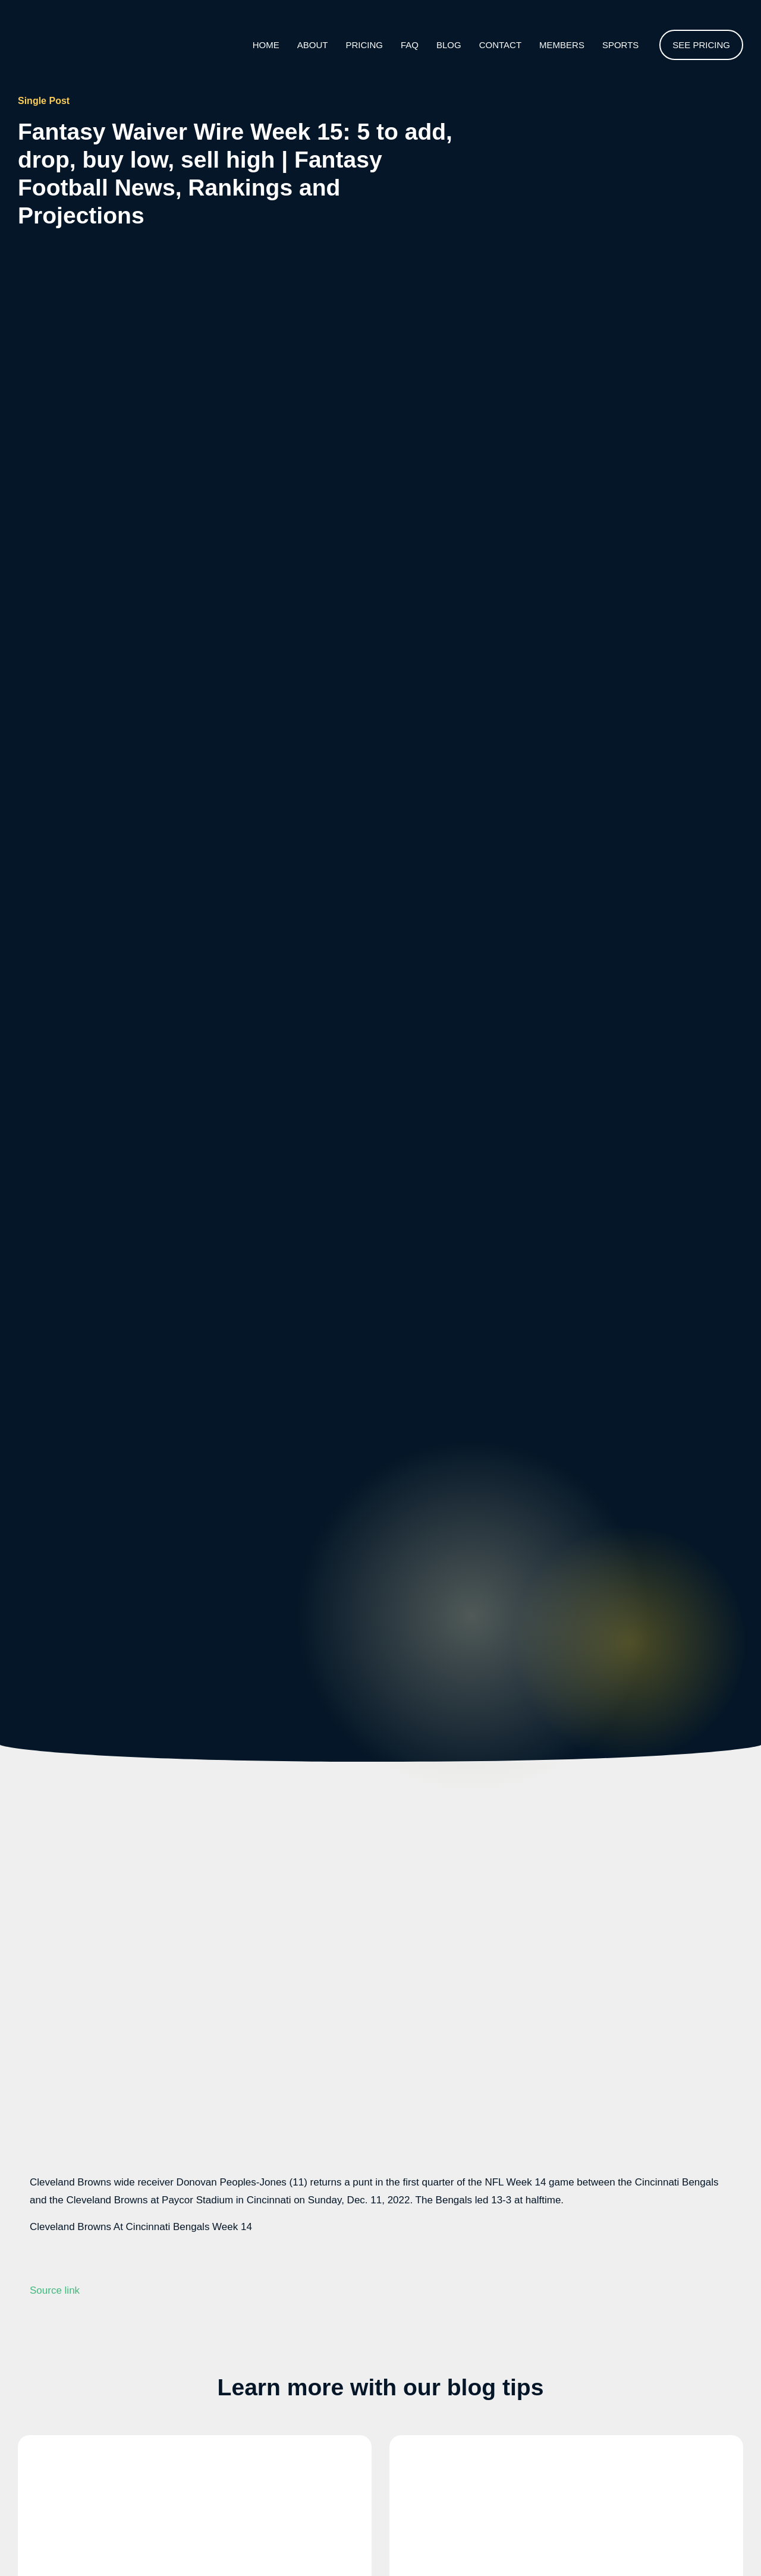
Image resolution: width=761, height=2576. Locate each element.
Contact (500, 45)
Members (561, 45)
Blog (448, 45)
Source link (55, 2290)
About (312, 45)
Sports (620, 45)
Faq (410, 45)
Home (266, 45)
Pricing (364, 45)
